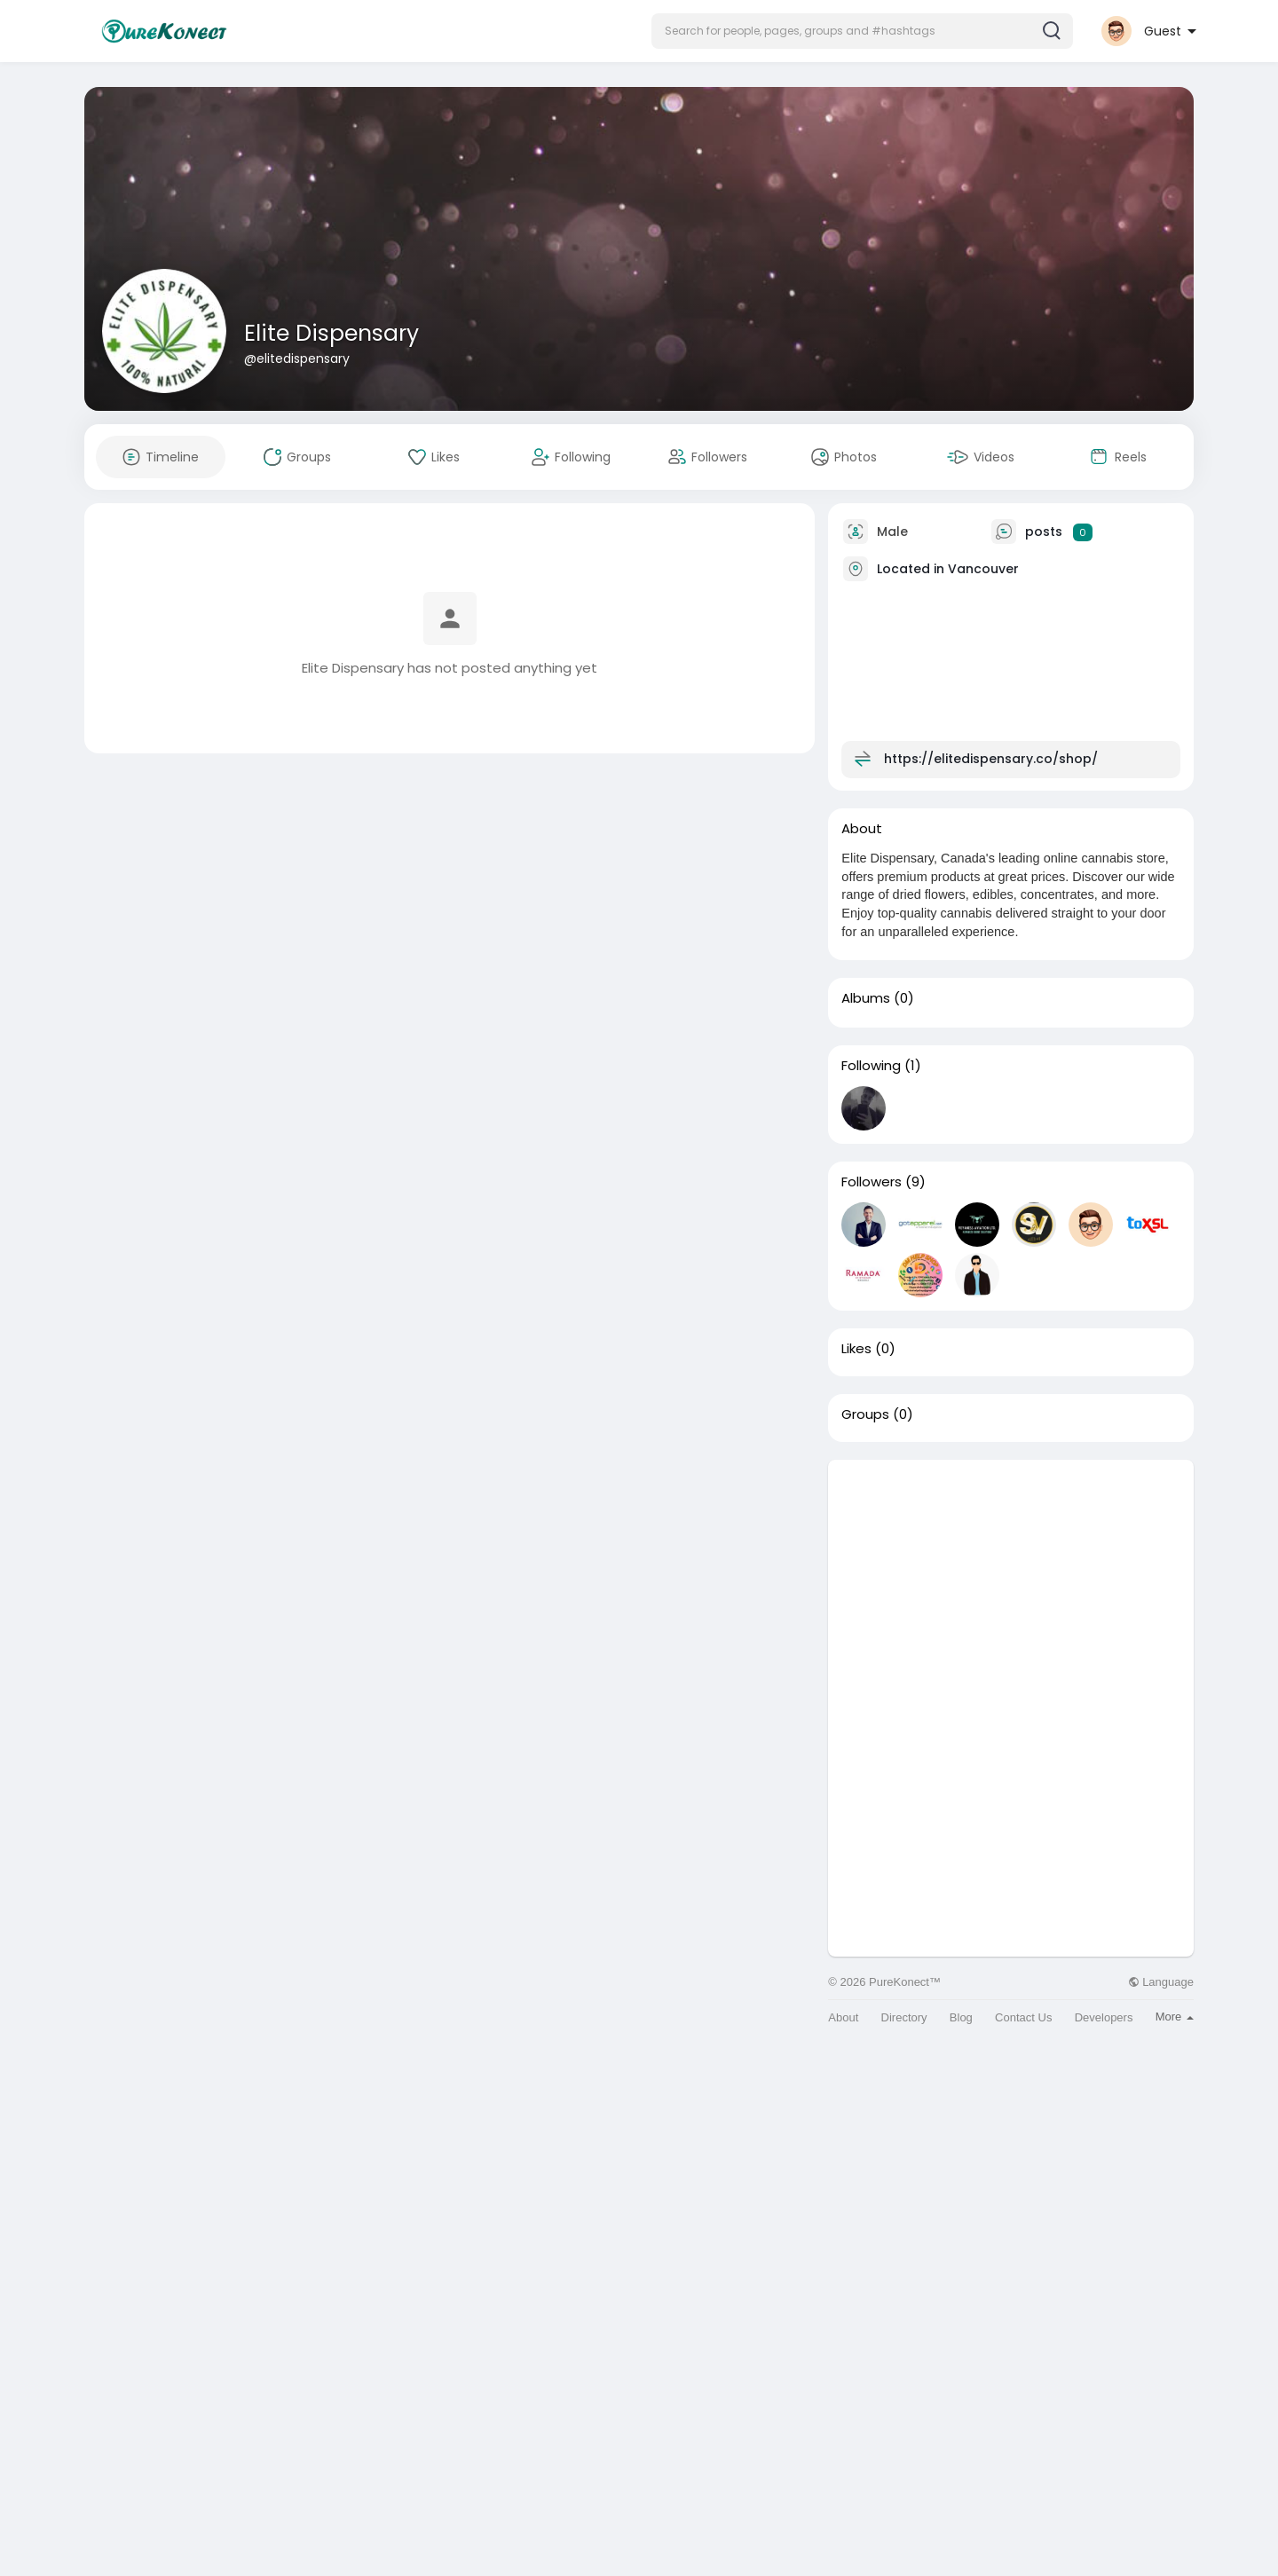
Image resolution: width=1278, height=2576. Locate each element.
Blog (961, 2017)
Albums (865, 998)
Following (871, 1066)
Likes (856, 1349)
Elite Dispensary (331, 333)
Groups (865, 1414)
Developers (1104, 2017)
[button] (862, 31)
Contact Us (1023, 2017)
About (843, 2017)
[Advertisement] (1011, 1584)
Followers (871, 1182)
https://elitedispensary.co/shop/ (991, 759)
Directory (904, 2017)
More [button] (1175, 2016)
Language (1161, 1982)
